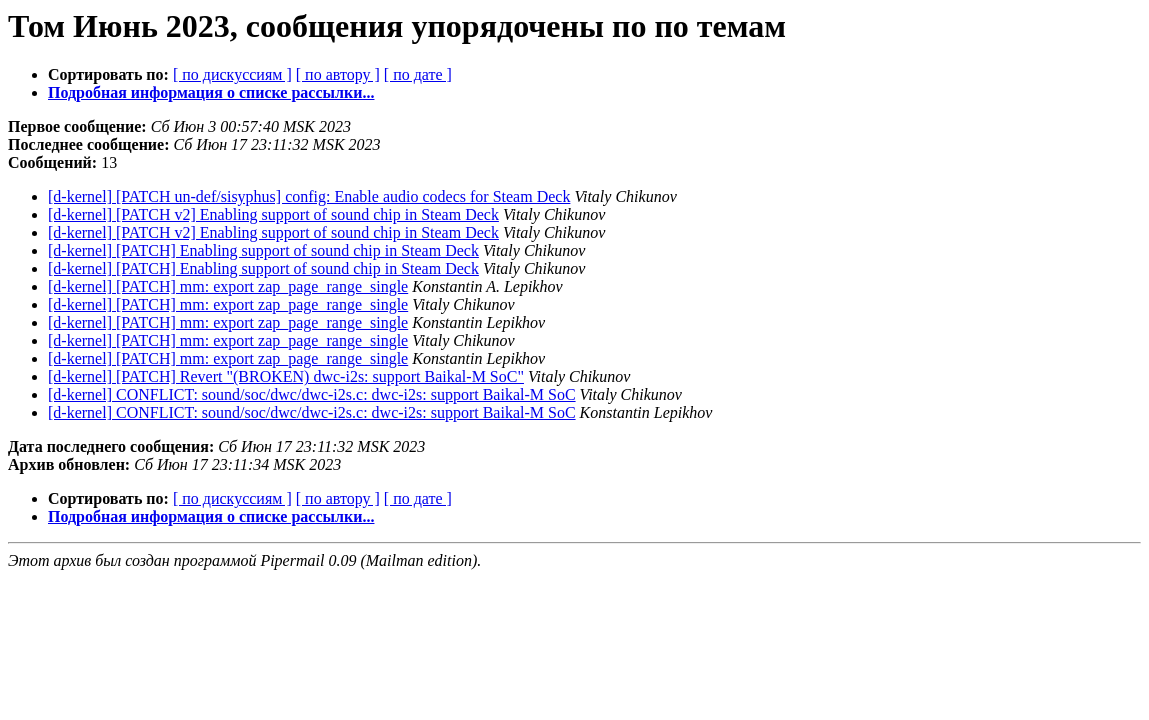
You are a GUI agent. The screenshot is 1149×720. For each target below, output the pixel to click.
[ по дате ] (418, 74)
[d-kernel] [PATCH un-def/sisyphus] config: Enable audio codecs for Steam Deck (309, 196)
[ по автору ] (338, 74)
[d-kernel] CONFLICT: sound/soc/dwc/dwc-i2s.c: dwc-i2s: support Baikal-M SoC (312, 394)
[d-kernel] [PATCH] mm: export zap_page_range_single (228, 286)
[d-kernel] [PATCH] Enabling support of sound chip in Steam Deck (263, 250)
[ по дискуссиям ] (232, 74)
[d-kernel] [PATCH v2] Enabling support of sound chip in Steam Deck (273, 214)
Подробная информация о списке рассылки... (211, 92)
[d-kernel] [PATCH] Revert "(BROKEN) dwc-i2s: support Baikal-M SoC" (286, 376)
